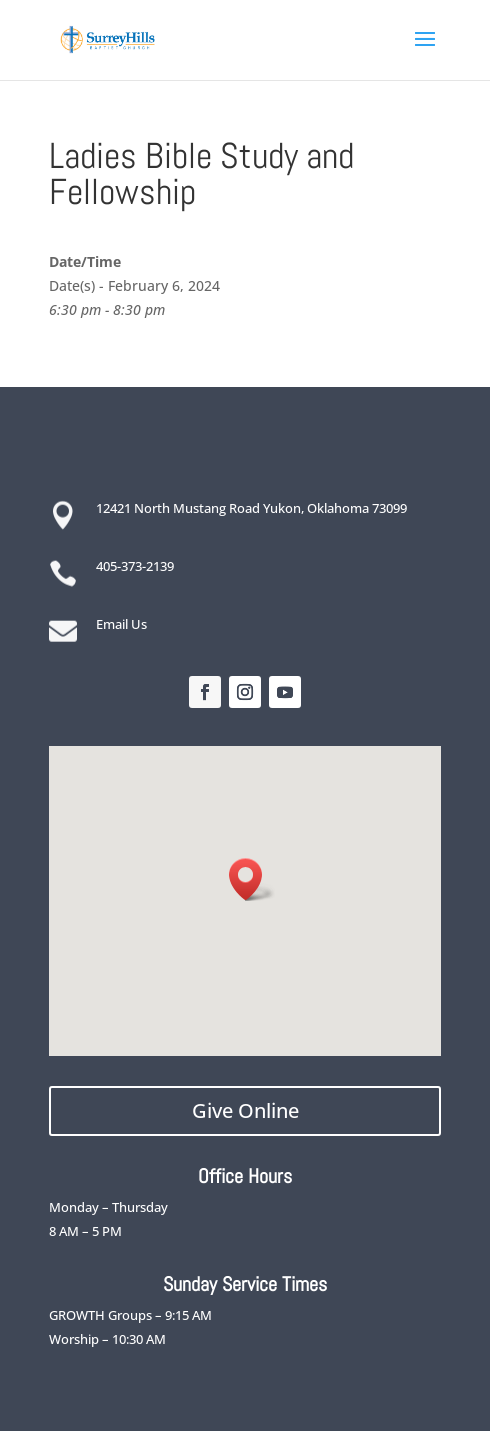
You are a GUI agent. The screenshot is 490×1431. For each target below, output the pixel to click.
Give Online (245, 1110)
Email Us (121, 624)
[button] (252, 879)
